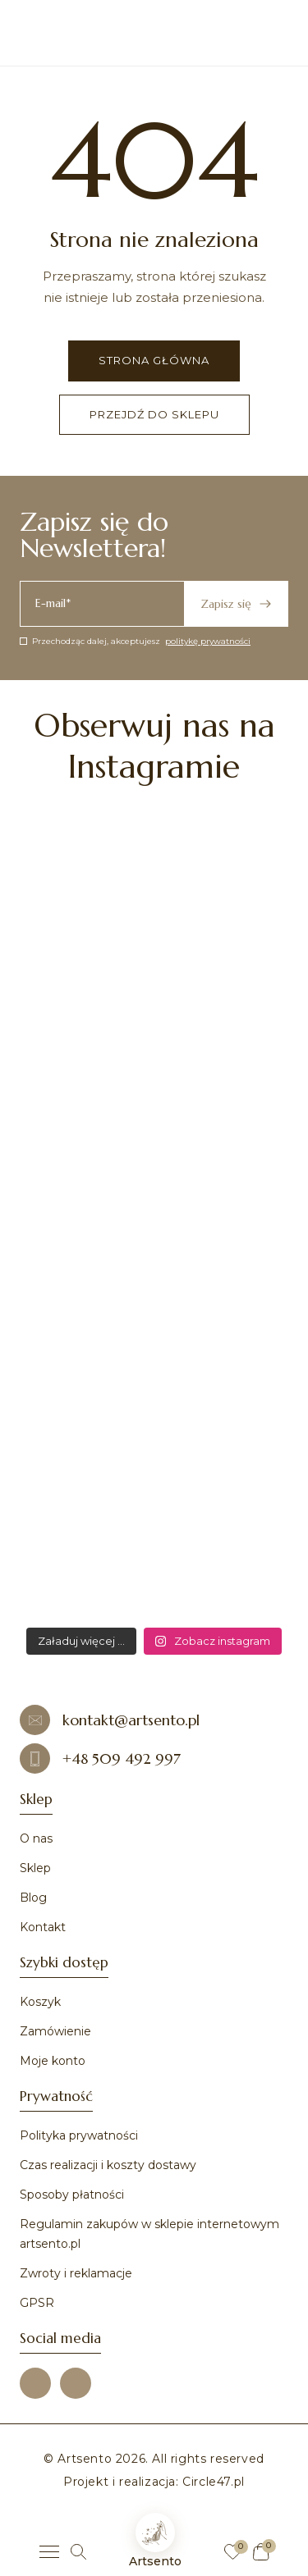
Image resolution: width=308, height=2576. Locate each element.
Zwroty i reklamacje (76, 2273)
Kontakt (43, 1927)
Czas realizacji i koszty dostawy (108, 2165)
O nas (36, 1838)
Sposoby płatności (72, 2194)
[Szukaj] (78, 2552)
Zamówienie (55, 2031)
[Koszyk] (261, 2551)
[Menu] (49, 2552)
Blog (33, 1897)
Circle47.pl (213, 2481)
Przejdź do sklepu (154, 414)
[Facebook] (35, 2383)
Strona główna (154, 360)
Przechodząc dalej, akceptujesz (135, 641)
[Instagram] (75, 2383)
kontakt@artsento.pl (110, 1720)
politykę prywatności (208, 641)
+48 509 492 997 (100, 1758)
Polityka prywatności (79, 2135)
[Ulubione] (232, 2552)
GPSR (37, 2302)
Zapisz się (235, 603)
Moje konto (52, 2060)
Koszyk (40, 2001)
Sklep (35, 1868)
